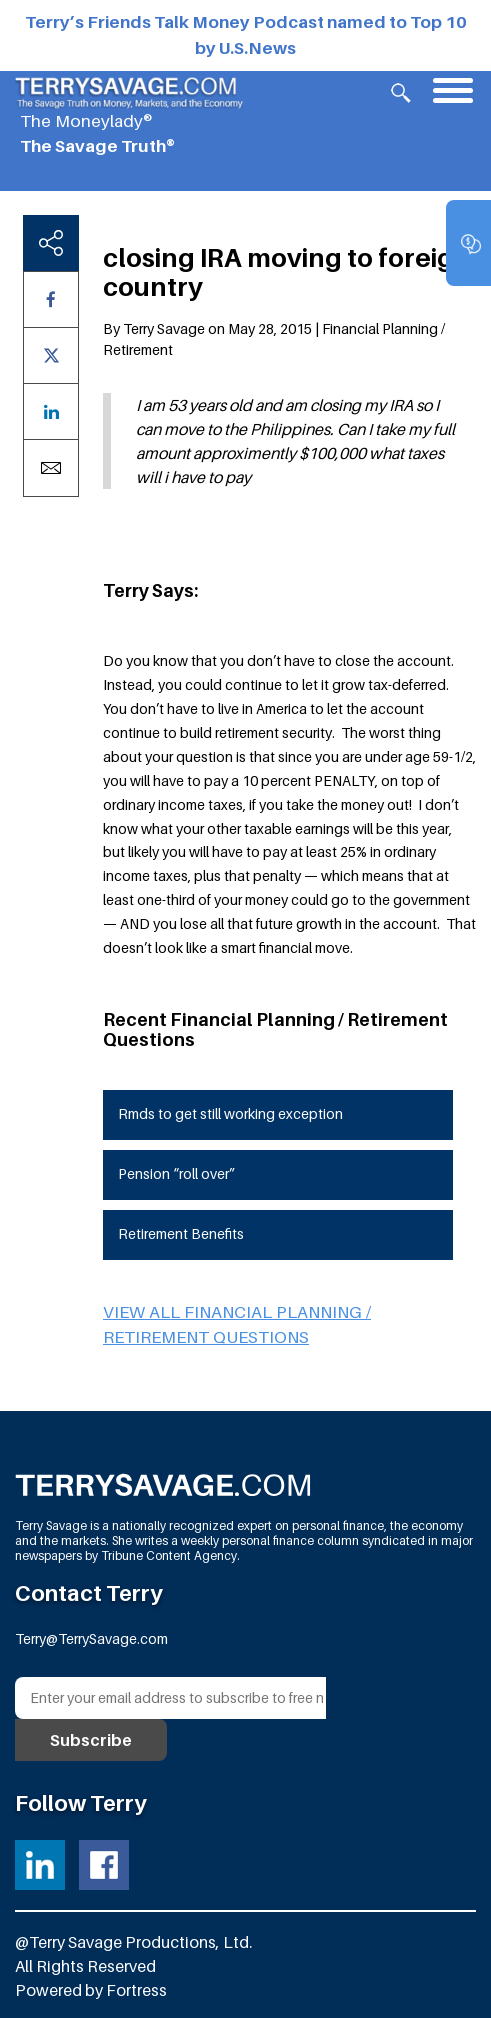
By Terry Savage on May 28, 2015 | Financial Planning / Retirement (274, 339)
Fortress (136, 1990)
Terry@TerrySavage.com (91, 1638)
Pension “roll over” (176, 1173)
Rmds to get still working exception (230, 1113)
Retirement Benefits (181, 1233)
